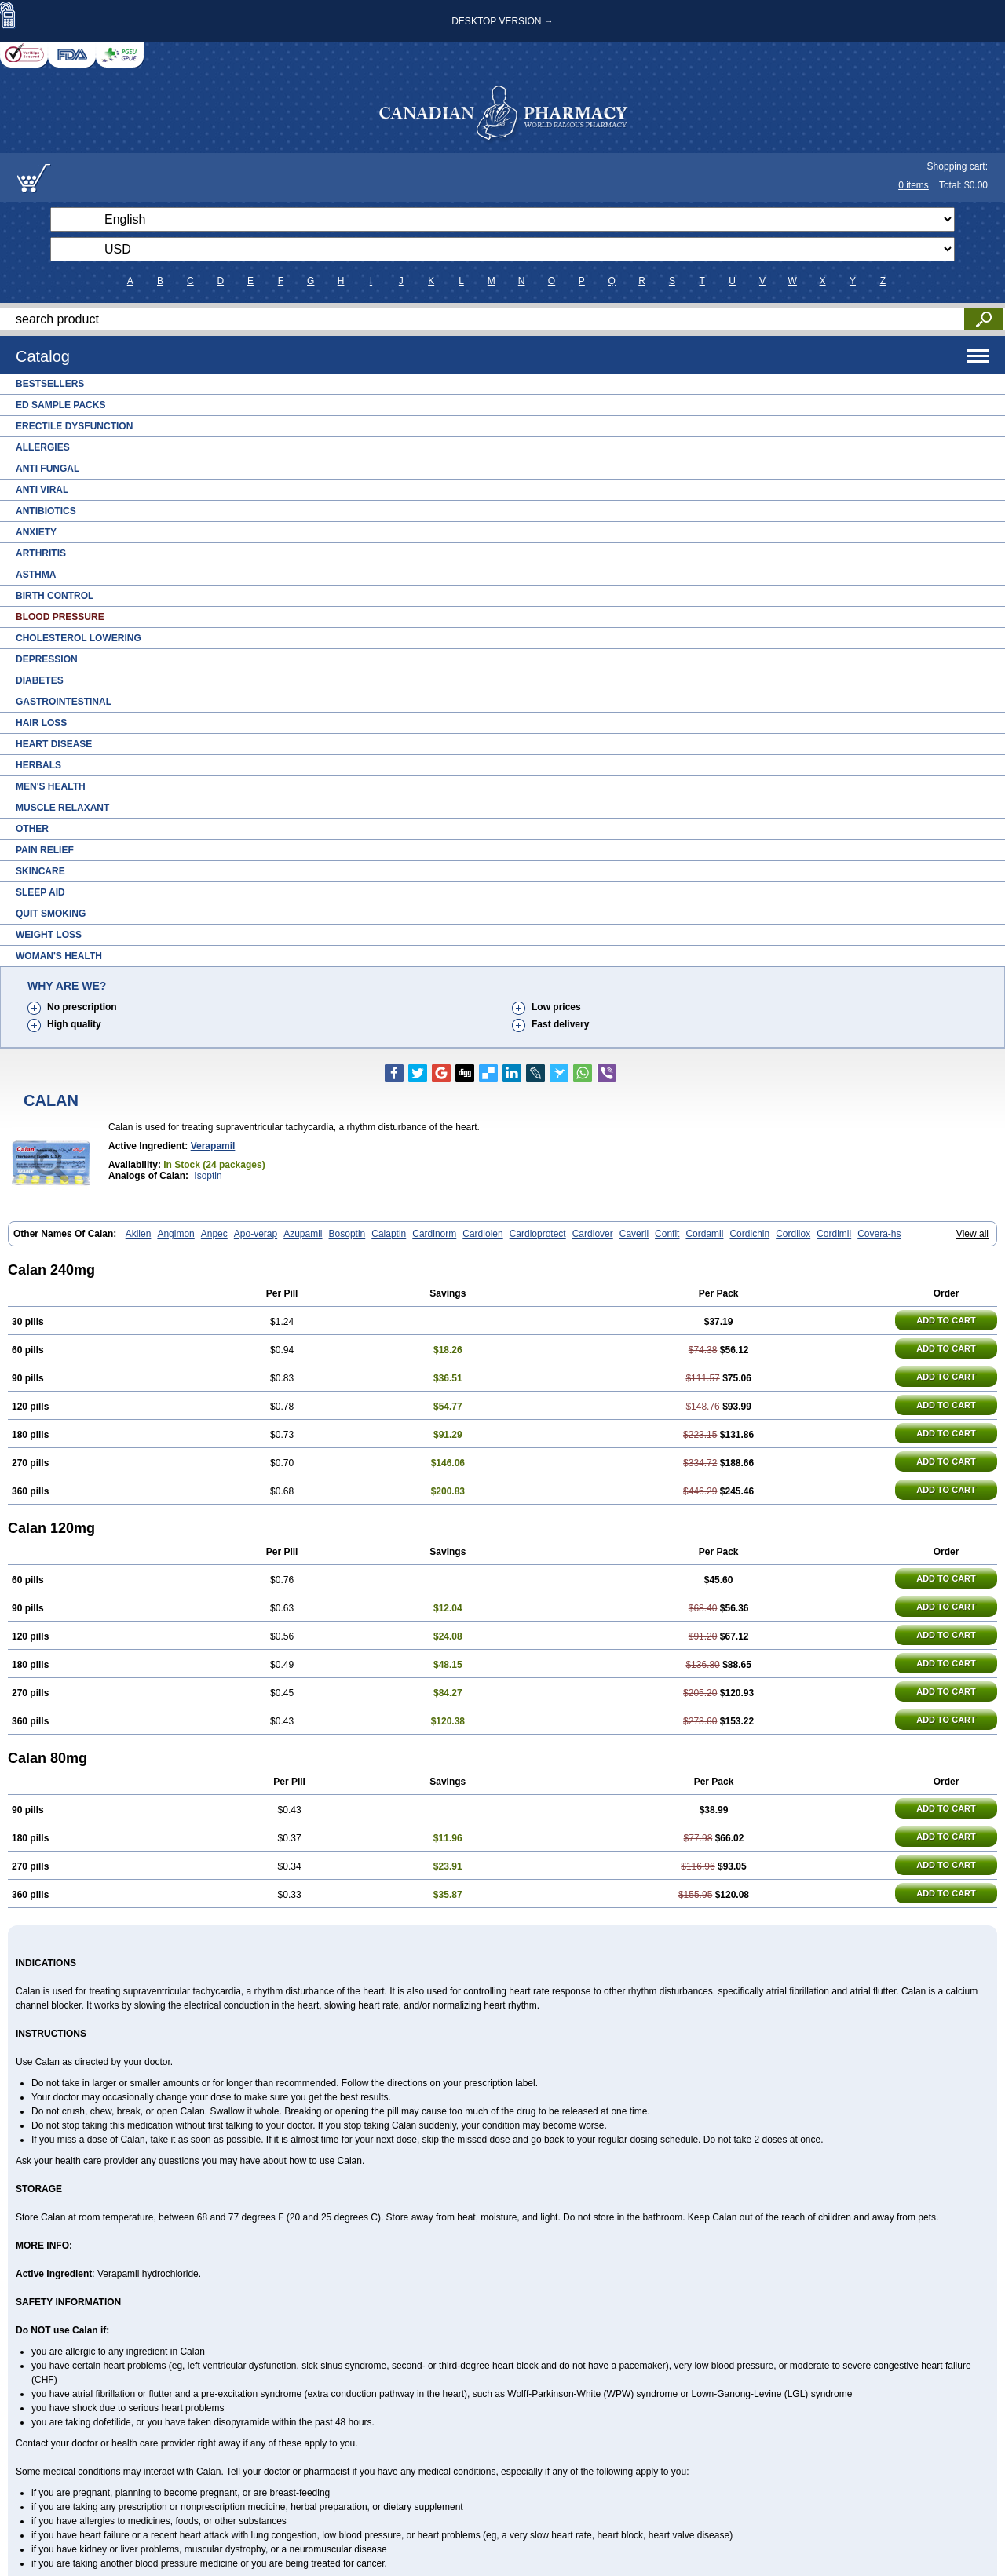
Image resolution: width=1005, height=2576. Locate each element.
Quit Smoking (51, 913)
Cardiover (592, 1233)
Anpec (214, 1233)
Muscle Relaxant (62, 807)
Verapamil (213, 1145)
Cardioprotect (538, 1233)
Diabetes (40, 680)
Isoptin (207, 1175)
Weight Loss (49, 934)
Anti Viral (42, 489)
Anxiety (36, 532)
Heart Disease (54, 744)
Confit (667, 1233)
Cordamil (704, 1233)
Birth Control (54, 595)
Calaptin (388, 1233)
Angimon (175, 1233)
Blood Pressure (60, 616)
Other (32, 828)
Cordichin (749, 1233)
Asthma (36, 574)
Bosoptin (347, 1233)
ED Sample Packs (60, 405)
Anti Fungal (47, 468)
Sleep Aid (40, 892)
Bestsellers (50, 383)
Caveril (634, 1233)
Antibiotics (46, 510)
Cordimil (834, 1233)
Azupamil (302, 1233)
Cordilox (793, 1233)
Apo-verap (255, 1233)
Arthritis (41, 553)
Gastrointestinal (63, 701)
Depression (47, 659)
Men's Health (51, 786)
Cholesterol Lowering (78, 638)
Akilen (139, 1233)
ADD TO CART (946, 1320)
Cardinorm (434, 1233)
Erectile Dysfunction (74, 426)
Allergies (43, 447)
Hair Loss (41, 722)
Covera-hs (879, 1233)
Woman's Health (59, 955)
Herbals (38, 765)
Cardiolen (482, 1233)
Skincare (40, 871)
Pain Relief (45, 850)
